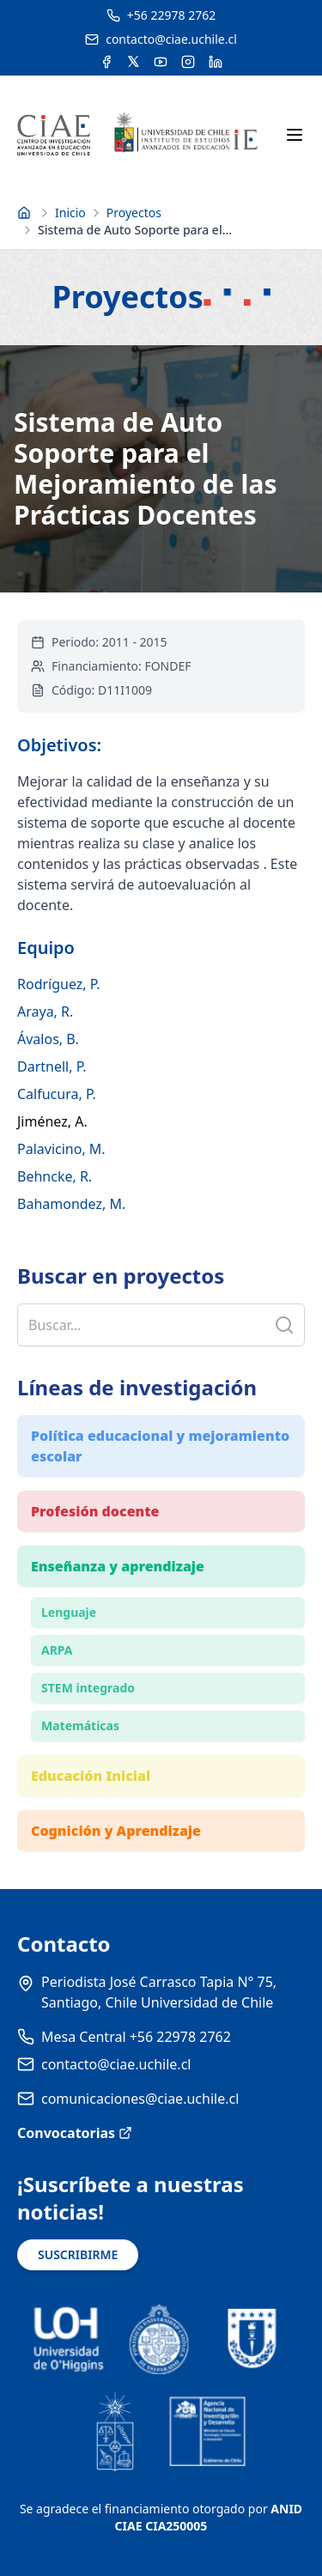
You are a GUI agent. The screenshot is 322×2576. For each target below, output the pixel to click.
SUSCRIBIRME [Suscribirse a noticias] (78, 2254)
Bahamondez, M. (71, 1203)
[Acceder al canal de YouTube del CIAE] (160, 62)
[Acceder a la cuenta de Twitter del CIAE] (133, 62)
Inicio (70, 212)
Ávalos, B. (48, 1039)
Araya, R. (45, 1011)
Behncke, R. (54, 1176)
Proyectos (133, 212)
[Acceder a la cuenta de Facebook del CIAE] (106, 62)
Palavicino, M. (61, 1148)
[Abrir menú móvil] (294, 135)
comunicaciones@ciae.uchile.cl (140, 2098)
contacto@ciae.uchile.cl (116, 2064)
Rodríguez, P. (58, 984)
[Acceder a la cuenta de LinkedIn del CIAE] (215, 62)
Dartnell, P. (52, 1066)
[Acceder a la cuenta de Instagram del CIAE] (188, 62)
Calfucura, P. (56, 1093)
